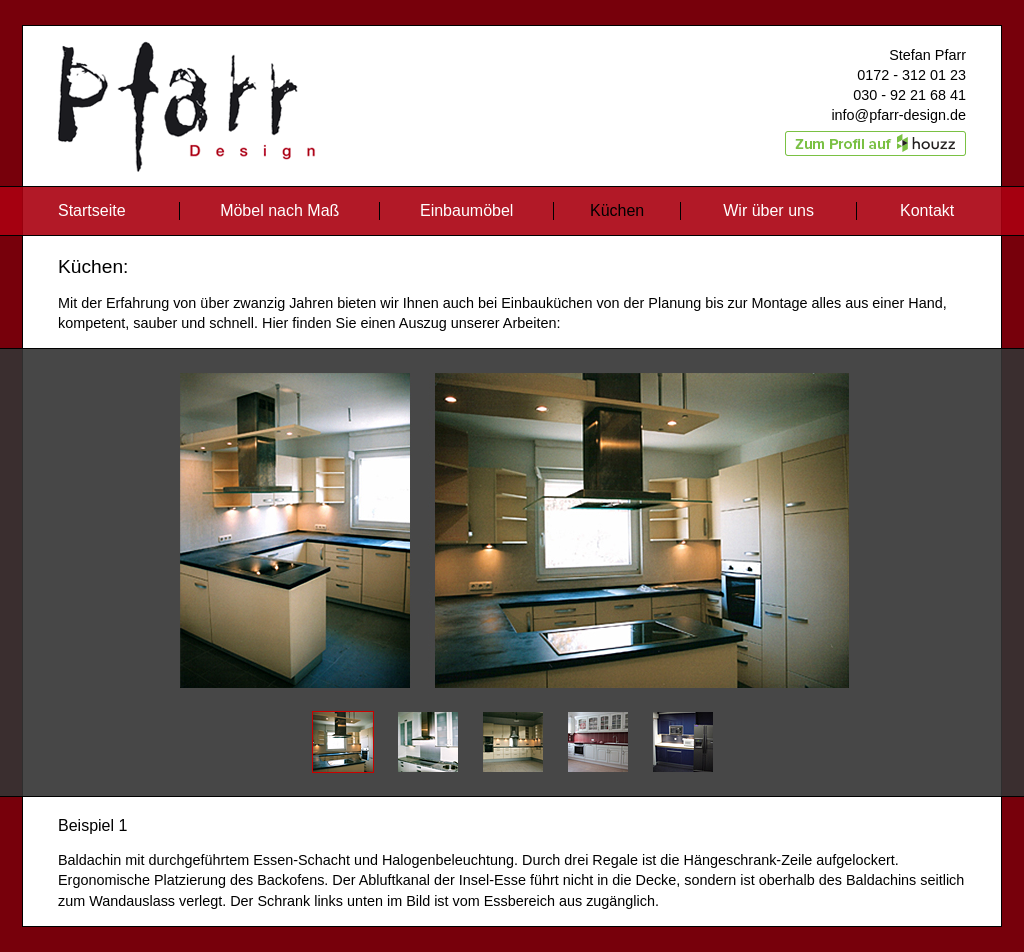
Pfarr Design (111, 36)
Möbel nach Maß (282, 210)
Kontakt (927, 210)
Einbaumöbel (469, 210)
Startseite (92, 210)
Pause (512, 520)
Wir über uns (770, 210)
